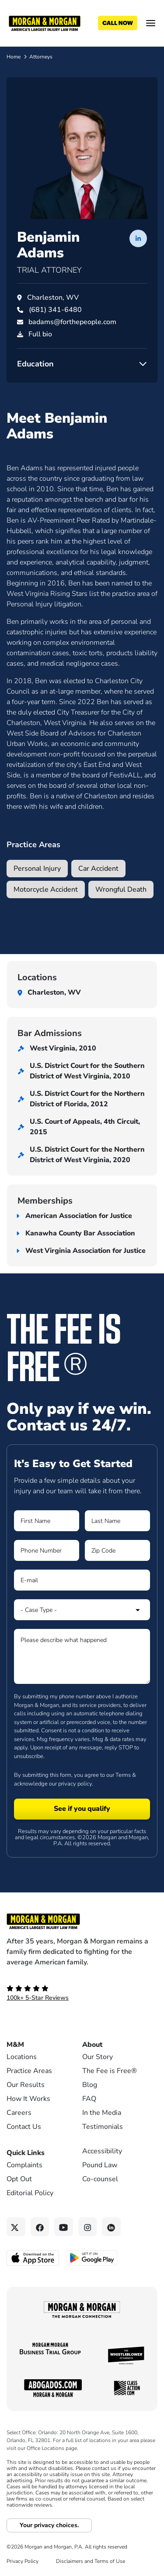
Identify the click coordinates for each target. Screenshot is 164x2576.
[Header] (44, 22)
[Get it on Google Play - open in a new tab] (92, 2257)
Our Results (26, 2084)
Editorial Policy (30, 2192)
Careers (19, 2112)
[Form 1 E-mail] (82, 1580)
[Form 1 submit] (82, 1809)
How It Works (28, 2098)
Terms (123, 1775)
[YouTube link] (64, 2227)
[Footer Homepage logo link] (82, 1921)
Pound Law (99, 2165)
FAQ (89, 2098)
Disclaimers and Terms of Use (90, 2561)
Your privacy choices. (49, 2525)
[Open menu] (150, 23)
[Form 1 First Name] (46, 1520)
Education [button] (35, 364)
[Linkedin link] (111, 2227)
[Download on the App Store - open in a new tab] (33, 2257)
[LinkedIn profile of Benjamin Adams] (138, 238)
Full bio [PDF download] (40, 334)
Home (14, 56)
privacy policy (75, 1784)
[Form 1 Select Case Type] (82, 1609)
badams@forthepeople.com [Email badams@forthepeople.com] (72, 322)
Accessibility (102, 2151)
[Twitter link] (16, 2227)
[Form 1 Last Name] (117, 1520)
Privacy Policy (22, 2561)
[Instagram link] (88, 2227)
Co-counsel (100, 2179)
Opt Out (19, 2179)
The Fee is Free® (109, 2070)
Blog (89, 2084)
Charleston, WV (53, 297)
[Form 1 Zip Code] (117, 1550)
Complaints (24, 2165)
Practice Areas (29, 2070)
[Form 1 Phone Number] (46, 1550)
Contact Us (24, 2126)
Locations (22, 2056)
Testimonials (102, 2126)
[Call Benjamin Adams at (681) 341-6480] (55, 309)
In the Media (101, 2112)
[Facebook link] (40, 2227)
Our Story (97, 2056)
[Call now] (117, 23)
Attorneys (40, 56)
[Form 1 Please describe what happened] (82, 1656)
